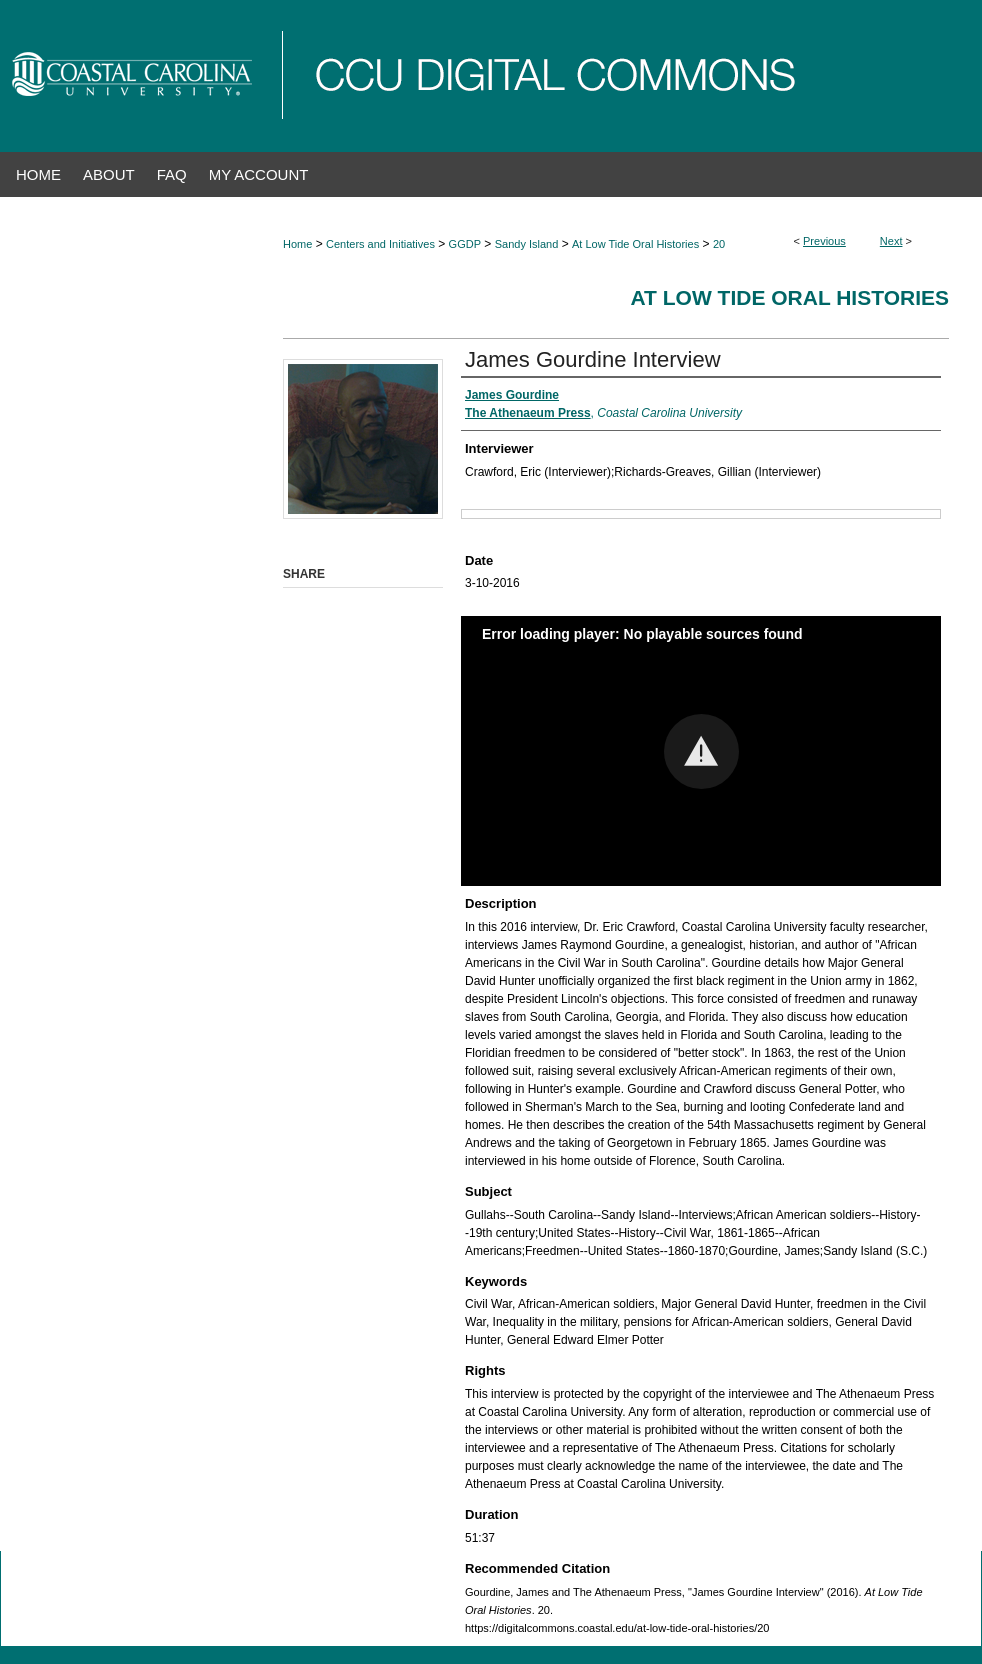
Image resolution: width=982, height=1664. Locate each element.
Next (891, 241)
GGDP (465, 244)
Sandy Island (527, 244)
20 (719, 244)
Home (297, 244)
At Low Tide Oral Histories (635, 244)
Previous (824, 241)
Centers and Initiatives (380, 244)
